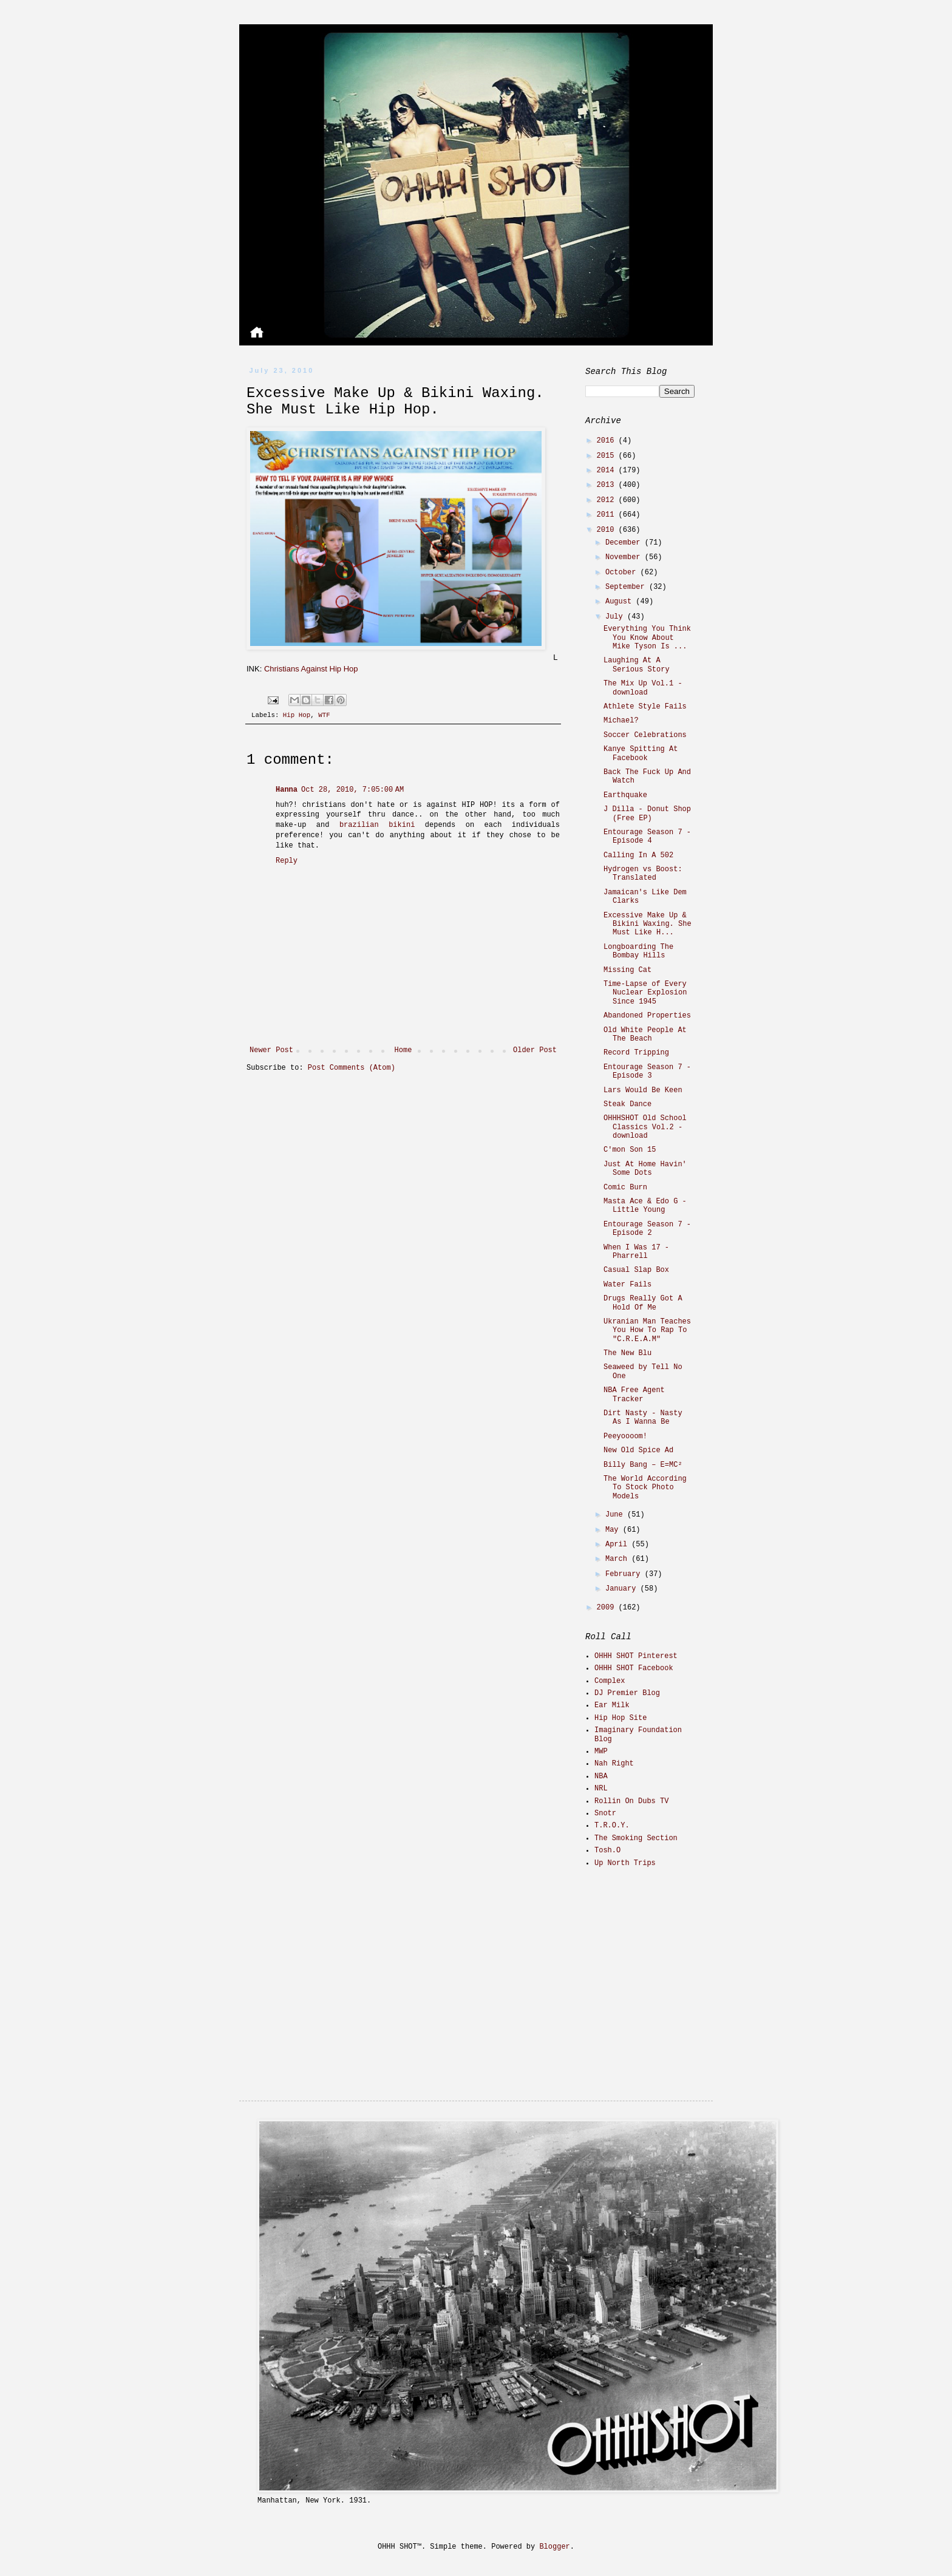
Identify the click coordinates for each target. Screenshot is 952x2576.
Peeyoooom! (625, 1436)
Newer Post (271, 1050)
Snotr (605, 1813)
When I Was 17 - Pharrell (636, 1251)
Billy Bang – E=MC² (643, 1465)
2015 (608, 456)
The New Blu (627, 1353)
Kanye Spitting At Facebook (641, 753)
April (618, 1544)
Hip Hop (296, 715)
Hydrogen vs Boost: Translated (643, 873)
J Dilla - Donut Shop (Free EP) (647, 813)
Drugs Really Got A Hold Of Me (643, 1302)
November (625, 557)
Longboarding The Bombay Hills (638, 951)
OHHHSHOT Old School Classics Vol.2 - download (645, 1127)
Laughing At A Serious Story (637, 664)
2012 (608, 500)
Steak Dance (627, 1104)
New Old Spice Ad (638, 1450)
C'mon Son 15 (630, 1150)
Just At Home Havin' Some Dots (645, 1168)
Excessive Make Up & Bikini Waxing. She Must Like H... (648, 924)
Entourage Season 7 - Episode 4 (647, 836)
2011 (608, 515)
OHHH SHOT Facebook (633, 1668)
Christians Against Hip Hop (311, 668)
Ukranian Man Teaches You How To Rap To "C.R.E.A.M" (647, 1330)
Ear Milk (612, 1705)
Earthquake (625, 795)
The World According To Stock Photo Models (645, 1488)
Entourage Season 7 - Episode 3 (647, 1071)
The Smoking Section (636, 1838)
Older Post (535, 1050)
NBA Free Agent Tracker (634, 1394)
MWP (601, 1751)
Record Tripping (636, 1052)
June (616, 1515)
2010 (608, 530)
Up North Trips (625, 1863)
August (620, 601)
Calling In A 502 (638, 855)
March (618, 1559)
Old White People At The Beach (645, 1034)
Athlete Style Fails (645, 706)
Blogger (554, 2547)
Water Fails (627, 1284)
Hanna (287, 790)
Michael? (621, 720)
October (623, 572)
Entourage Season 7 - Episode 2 (647, 1228)
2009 (608, 1607)
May (614, 1530)
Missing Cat (627, 970)
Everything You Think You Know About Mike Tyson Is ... (647, 638)
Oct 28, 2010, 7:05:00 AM (352, 790)
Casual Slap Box (636, 1270)
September (627, 587)
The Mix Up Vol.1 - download (643, 687)
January (623, 1589)
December (625, 543)
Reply (287, 861)
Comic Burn (625, 1187)
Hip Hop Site (620, 1718)
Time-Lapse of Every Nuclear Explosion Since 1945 (645, 993)
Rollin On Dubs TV (631, 1801)
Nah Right (614, 1763)
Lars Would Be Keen (643, 1090)
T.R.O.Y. (612, 1825)
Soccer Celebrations (645, 735)
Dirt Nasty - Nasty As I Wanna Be (643, 1417)
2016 (608, 441)
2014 (608, 470)
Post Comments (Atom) (351, 1068)
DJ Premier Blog (627, 1693)
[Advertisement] (661, 1963)
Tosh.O (607, 1850)
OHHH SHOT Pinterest (636, 1656)
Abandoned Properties (647, 1015)
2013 (608, 485)
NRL (601, 1788)
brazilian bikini (377, 825)
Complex (609, 1681)
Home (403, 1050)
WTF (324, 715)
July (616, 617)
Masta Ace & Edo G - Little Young (645, 1205)
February (625, 1574)
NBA (601, 1776)
